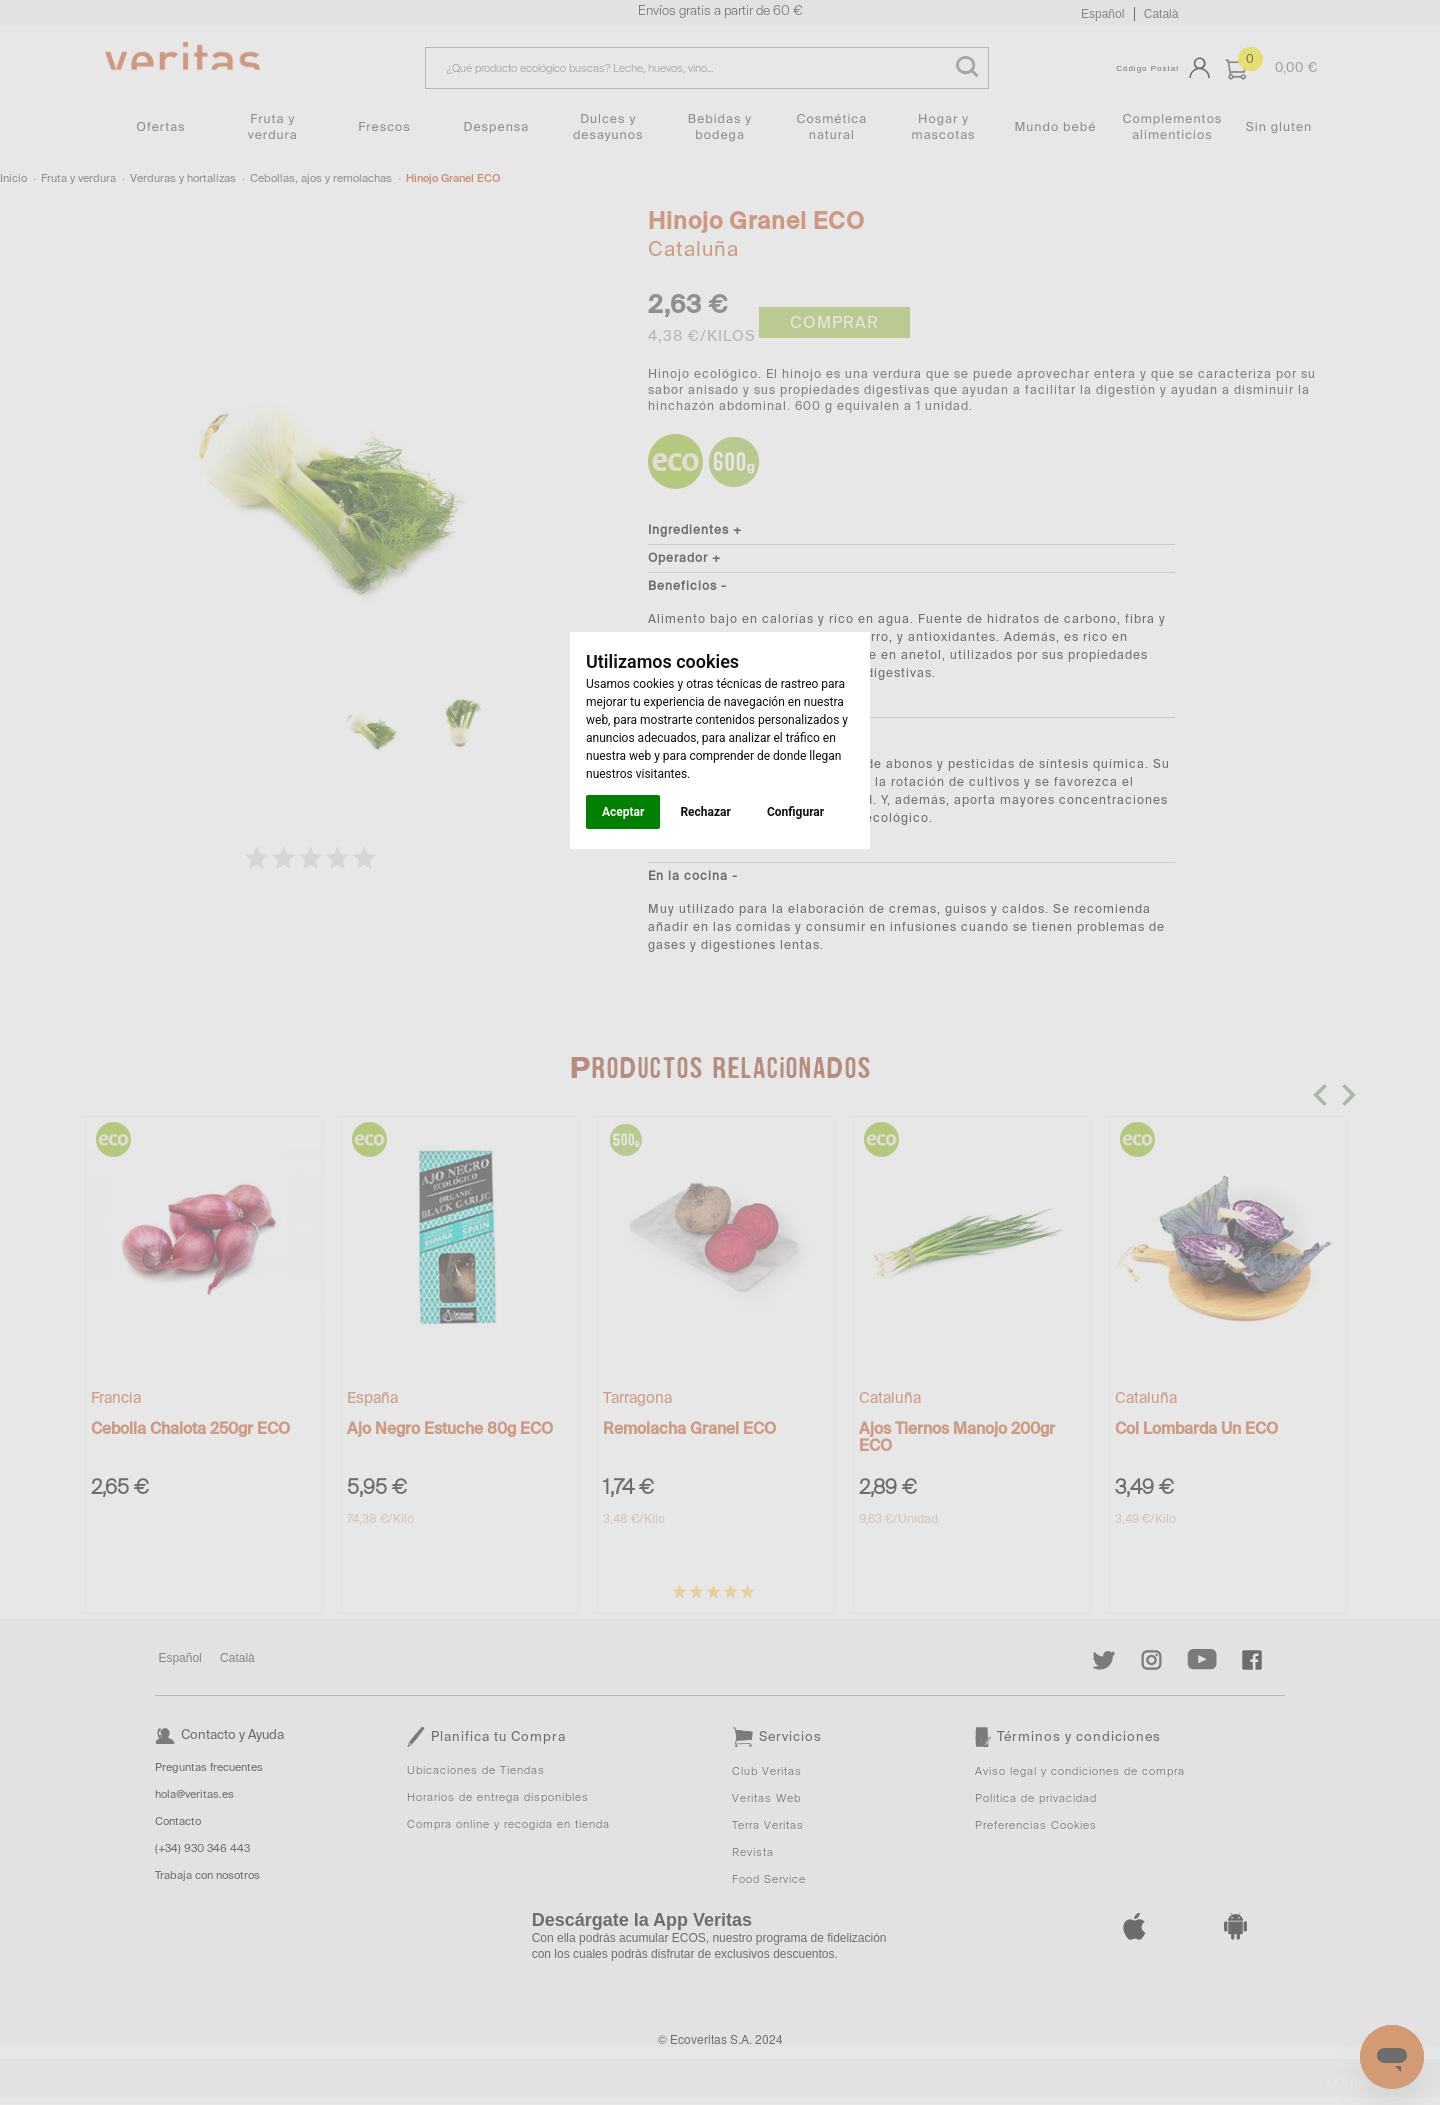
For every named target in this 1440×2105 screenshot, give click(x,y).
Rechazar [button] (705, 812)
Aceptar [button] (623, 812)
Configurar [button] (795, 812)
